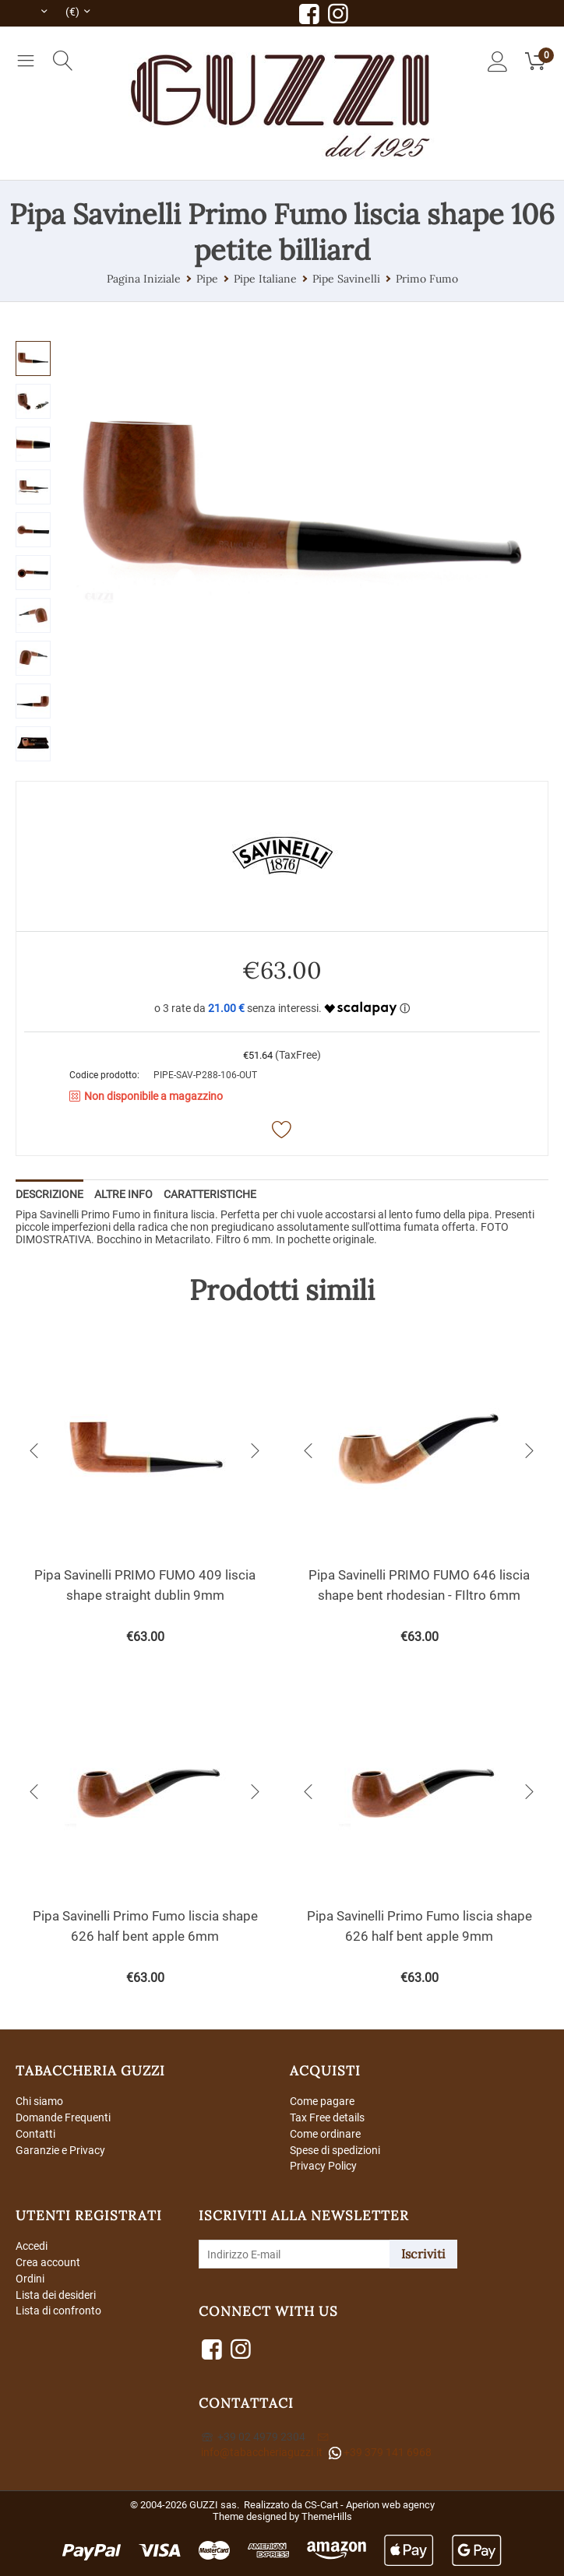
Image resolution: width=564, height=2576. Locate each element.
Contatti (35, 2134)
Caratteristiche (210, 1194)
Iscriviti (423, 2253)
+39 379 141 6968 (380, 2452)
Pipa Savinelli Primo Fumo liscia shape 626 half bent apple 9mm (419, 1926)
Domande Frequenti (63, 2117)
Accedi (32, 2246)
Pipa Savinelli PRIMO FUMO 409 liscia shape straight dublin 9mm (145, 1585)
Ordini (30, 2278)
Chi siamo (39, 2101)
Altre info (123, 1194)
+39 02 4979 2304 (253, 2436)
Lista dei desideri (56, 2295)
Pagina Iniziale (144, 279)
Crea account (48, 2262)
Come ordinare (325, 2134)
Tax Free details (327, 2117)
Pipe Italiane (265, 279)
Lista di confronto (58, 2310)
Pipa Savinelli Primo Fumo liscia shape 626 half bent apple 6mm (145, 1926)
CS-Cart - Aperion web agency (370, 2505)
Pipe (207, 279)
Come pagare (322, 2101)
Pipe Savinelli (346, 279)
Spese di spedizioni (335, 2150)
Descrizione (49, 1194)
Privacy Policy (323, 2166)
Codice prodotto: (104, 1075)
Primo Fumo (427, 279)
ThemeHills (326, 2516)
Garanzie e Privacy (60, 2150)
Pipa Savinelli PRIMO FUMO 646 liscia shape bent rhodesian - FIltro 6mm (419, 1585)
